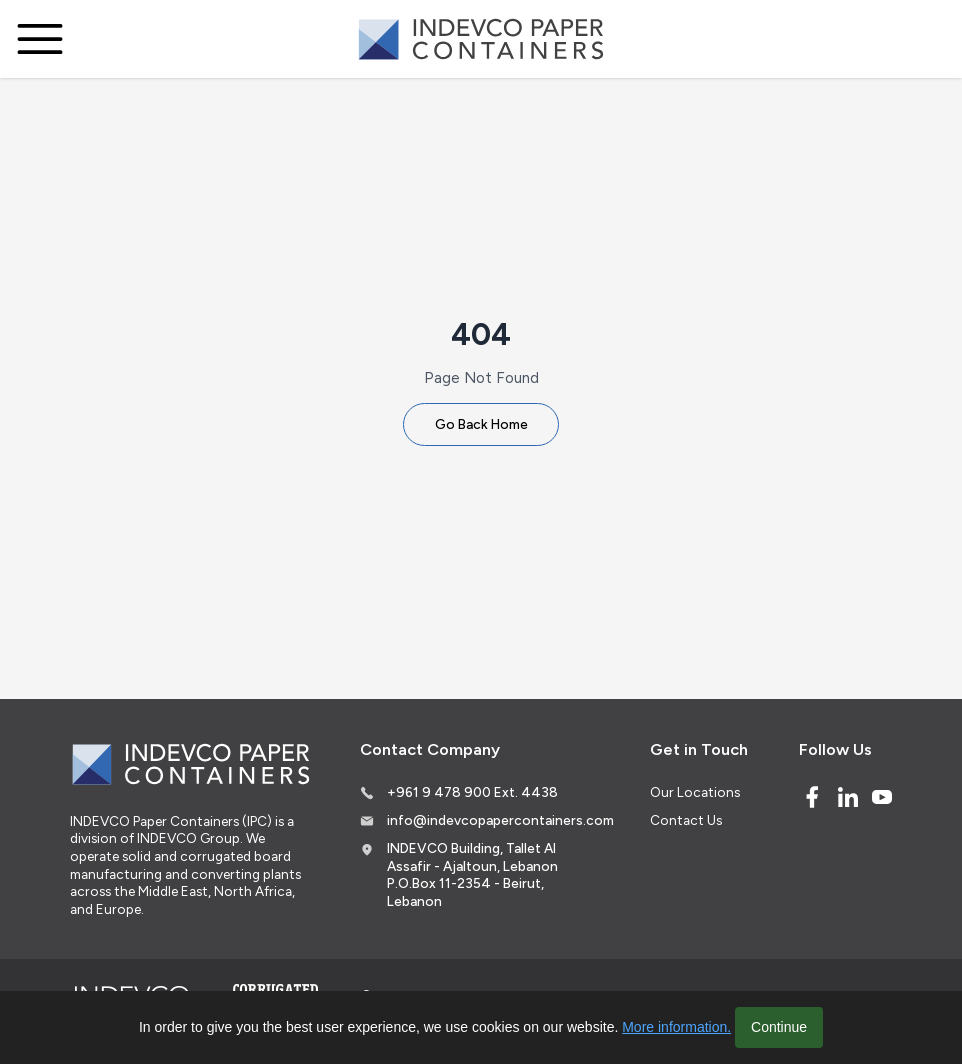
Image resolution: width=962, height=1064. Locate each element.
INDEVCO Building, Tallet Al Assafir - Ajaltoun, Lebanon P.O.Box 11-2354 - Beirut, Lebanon (472, 874)
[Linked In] (848, 797)
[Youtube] (882, 797)
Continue (779, 1027)
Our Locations (695, 792)
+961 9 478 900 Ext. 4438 (472, 792)
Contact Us (686, 820)
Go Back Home (481, 424)
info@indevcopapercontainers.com (500, 820)
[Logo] (481, 39)
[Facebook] (812, 797)
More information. (676, 1027)
